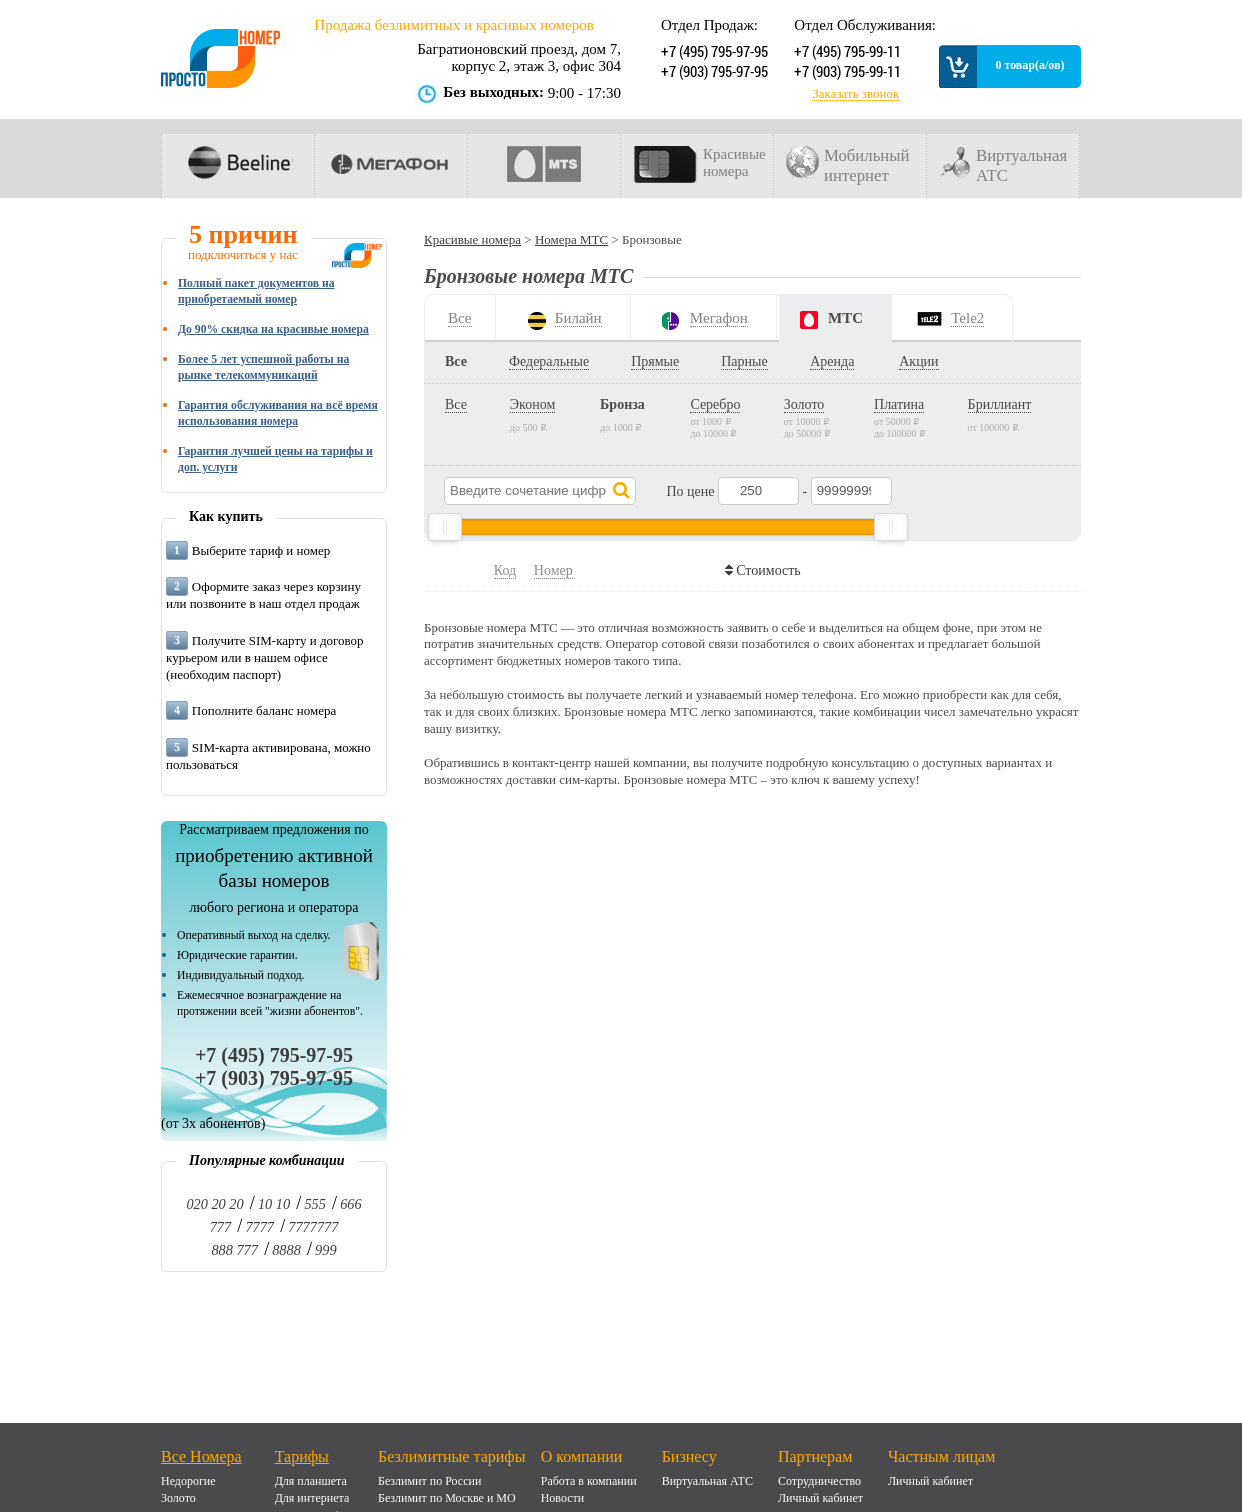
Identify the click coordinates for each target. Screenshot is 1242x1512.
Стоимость (766, 570)
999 (325, 1250)
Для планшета (311, 1481)
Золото (178, 1498)
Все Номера (201, 1456)
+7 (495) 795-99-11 (845, 51)
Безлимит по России (429, 1481)
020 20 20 (214, 1204)
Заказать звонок (855, 94)
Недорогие (188, 1481)
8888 (286, 1250)
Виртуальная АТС (707, 1481)
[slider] (445, 527)
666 (350, 1204)
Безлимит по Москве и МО (447, 1498)
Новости (563, 1498)
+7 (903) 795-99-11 (845, 71)
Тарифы (302, 1456)
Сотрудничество (819, 1481)
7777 (259, 1227)
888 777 (234, 1250)
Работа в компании (589, 1481)
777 (220, 1227)
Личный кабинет (820, 1498)
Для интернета (312, 1498)
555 (314, 1204)
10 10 (274, 1204)
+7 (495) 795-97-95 (712, 51)
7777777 (313, 1227)
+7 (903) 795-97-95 (712, 71)
